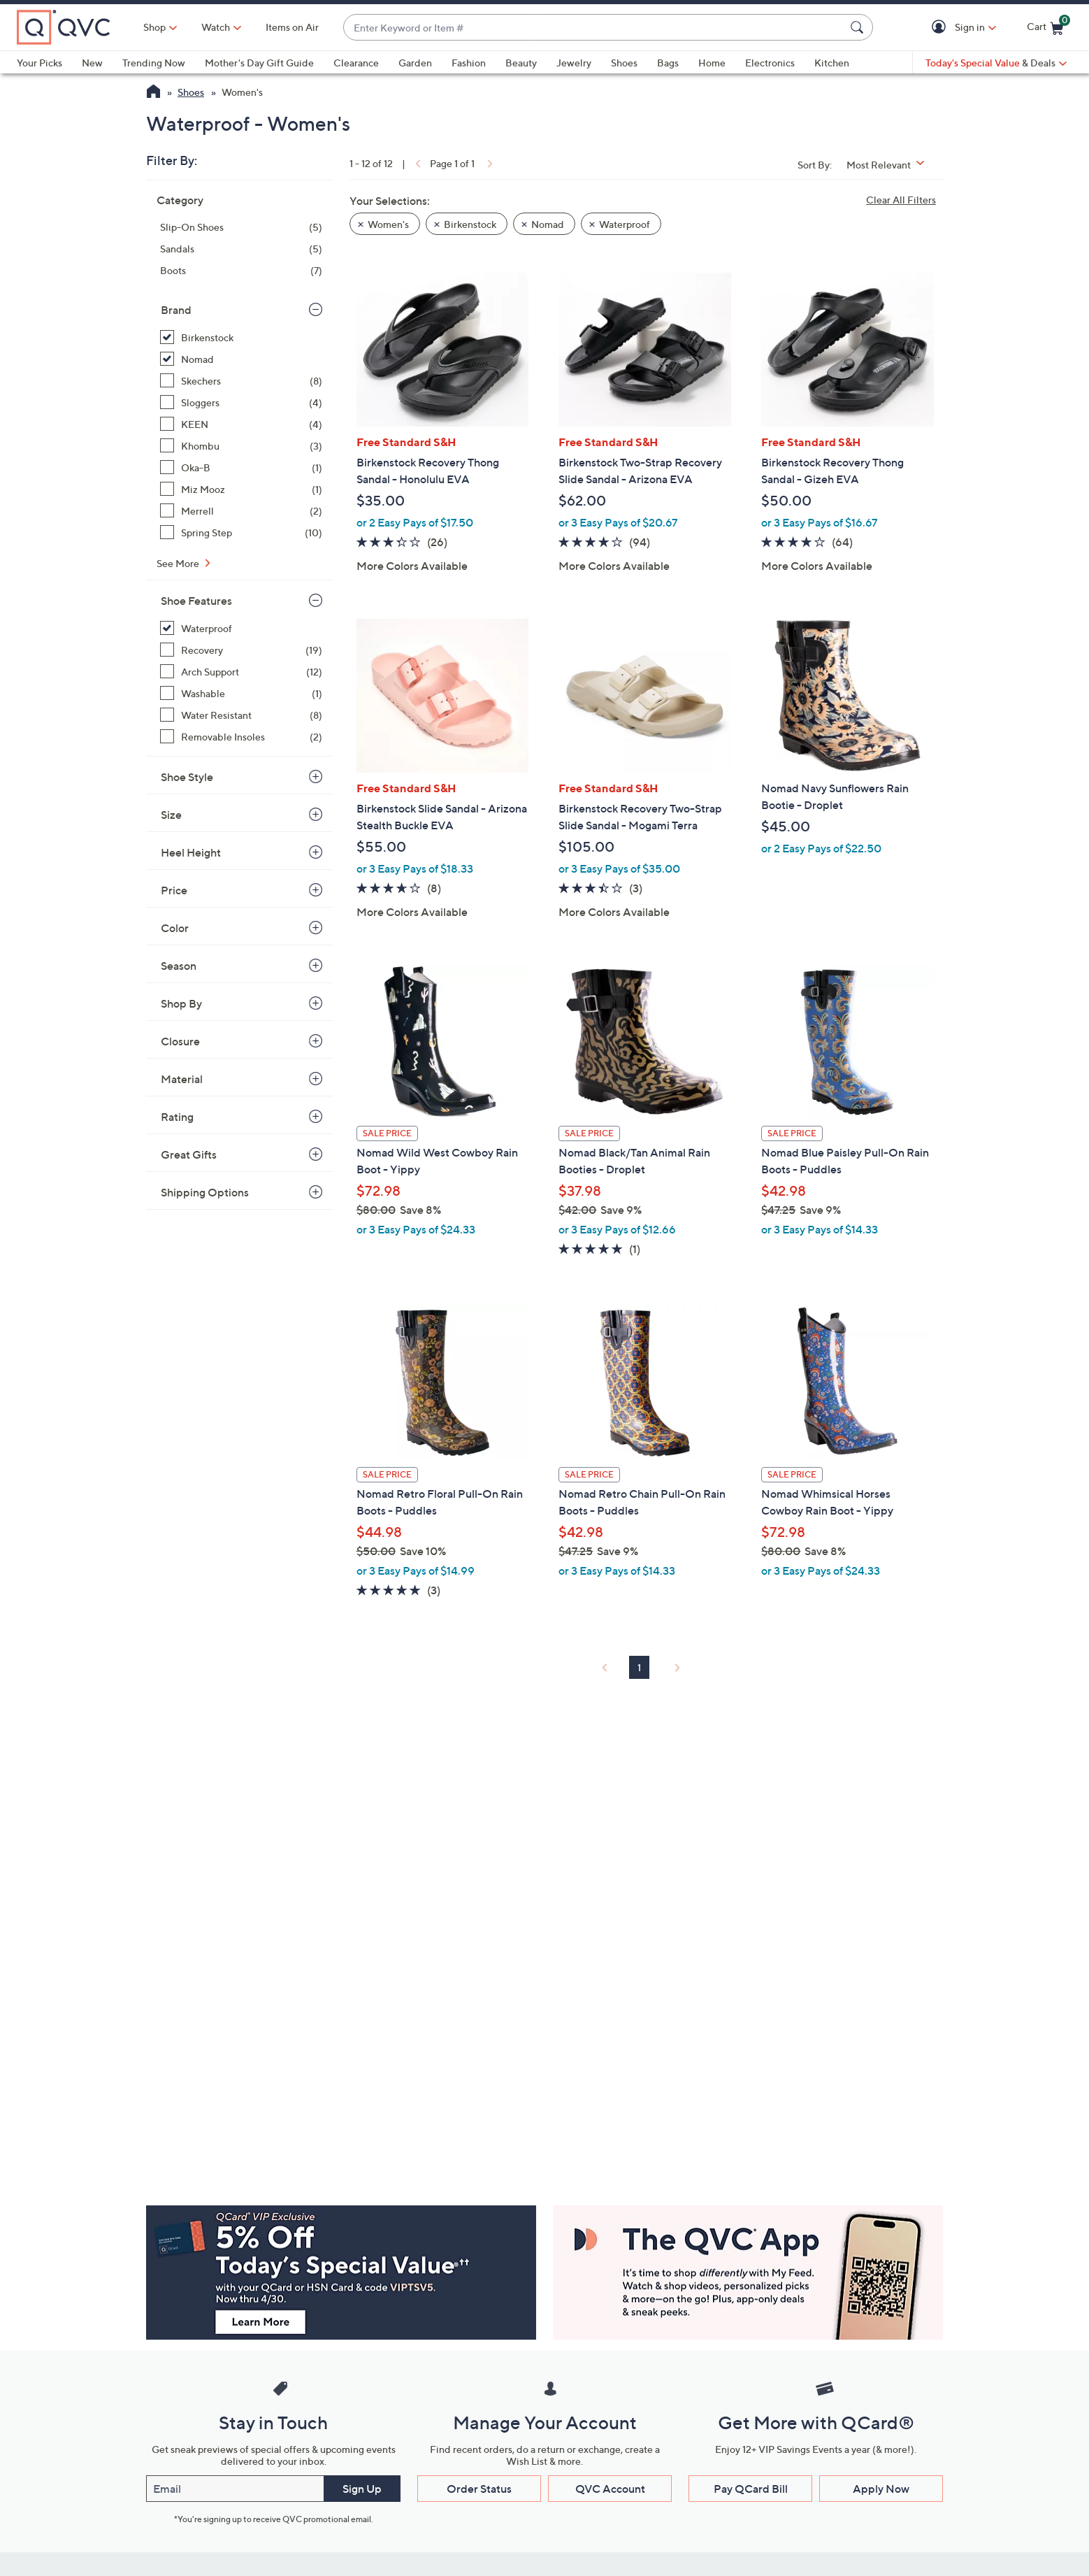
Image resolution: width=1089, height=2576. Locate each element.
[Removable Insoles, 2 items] (241, 736)
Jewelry (573, 63)
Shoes (624, 63)
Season (178, 966)
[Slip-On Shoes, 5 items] (241, 227)
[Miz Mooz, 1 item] (241, 489)
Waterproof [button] (624, 224)
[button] (941, 27)
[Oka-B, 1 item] (241, 467)
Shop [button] (154, 27)
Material (182, 1079)
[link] (416, 163)
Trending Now (153, 63)
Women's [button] (388, 224)
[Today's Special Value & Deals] (996, 62)
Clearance (356, 63)
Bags (668, 63)
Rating (177, 1117)
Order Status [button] (479, 2489)
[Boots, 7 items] (241, 270)
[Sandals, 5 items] (241, 248)
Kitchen (831, 63)
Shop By (181, 1003)
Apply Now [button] (881, 2489)
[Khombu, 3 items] (241, 445)
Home (712, 63)
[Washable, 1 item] (241, 693)
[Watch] (216, 27)
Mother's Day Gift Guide (259, 63)
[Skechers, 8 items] (241, 380)
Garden (415, 63)
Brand (176, 310)
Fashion (469, 63)
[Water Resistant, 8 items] (241, 715)
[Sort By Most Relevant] (890, 165)
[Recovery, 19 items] (241, 650)
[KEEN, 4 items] (241, 424)
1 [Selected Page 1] (639, 1667)
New (92, 63)
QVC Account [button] (610, 2489)
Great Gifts (189, 1154)
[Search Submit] (859, 27)
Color (175, 928)
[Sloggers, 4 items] (241, 402)
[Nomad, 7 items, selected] (241, 359)
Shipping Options (205, 1192)
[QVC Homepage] (153, 93)
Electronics (770, 63)
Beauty (521, 63)
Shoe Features (196, 601)
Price (174, 890)
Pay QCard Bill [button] (751, 2489)
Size (171, 815)
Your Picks (39, 63)
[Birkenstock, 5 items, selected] (241, 337)
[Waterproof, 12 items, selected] (241, 628)
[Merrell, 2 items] (241, 510)
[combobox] (594, 28)
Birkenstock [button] (470, 224)
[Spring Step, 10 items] (241, 532)
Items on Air (292, 27)
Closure (180, 1041)
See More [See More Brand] (179, 563)
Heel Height (191, 852)
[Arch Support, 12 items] (241, 671)
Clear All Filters (901, 200)
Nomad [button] (547, 224)
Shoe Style (187, 777)
